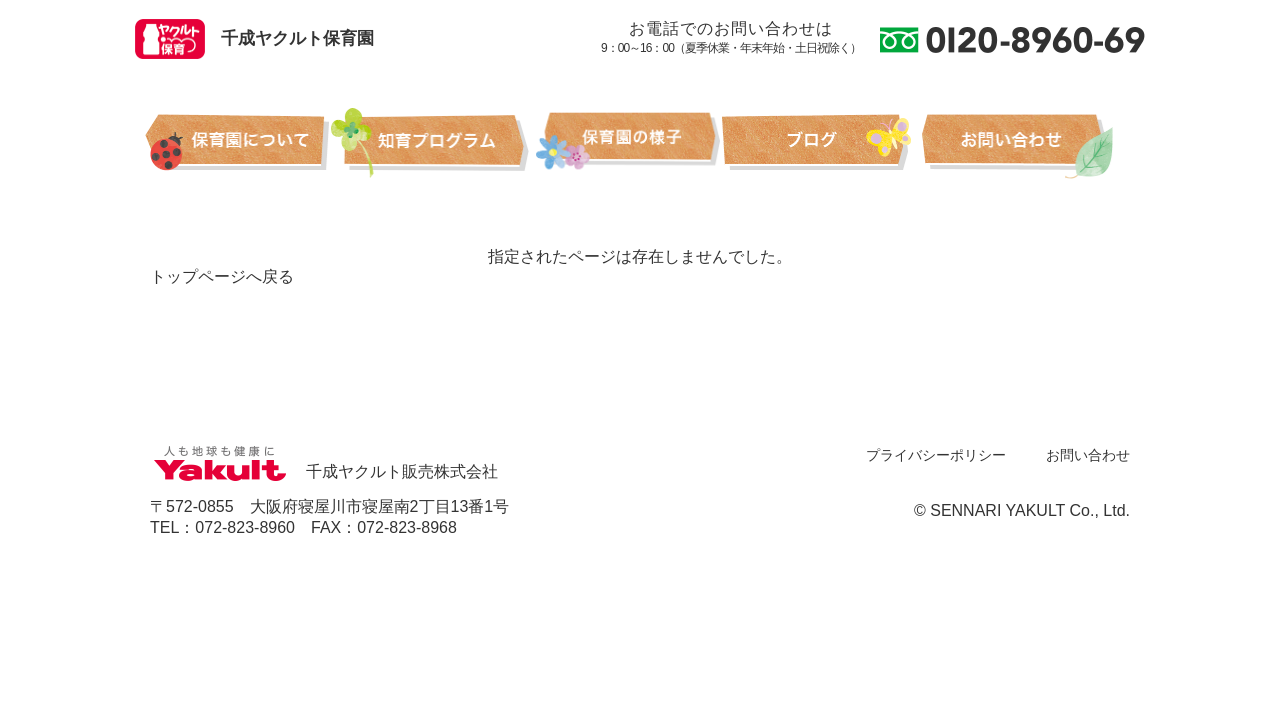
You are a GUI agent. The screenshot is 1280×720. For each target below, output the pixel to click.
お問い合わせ (1088, 455)
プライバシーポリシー (936, 455)
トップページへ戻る (222, 276)
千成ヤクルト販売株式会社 (324, 471)
